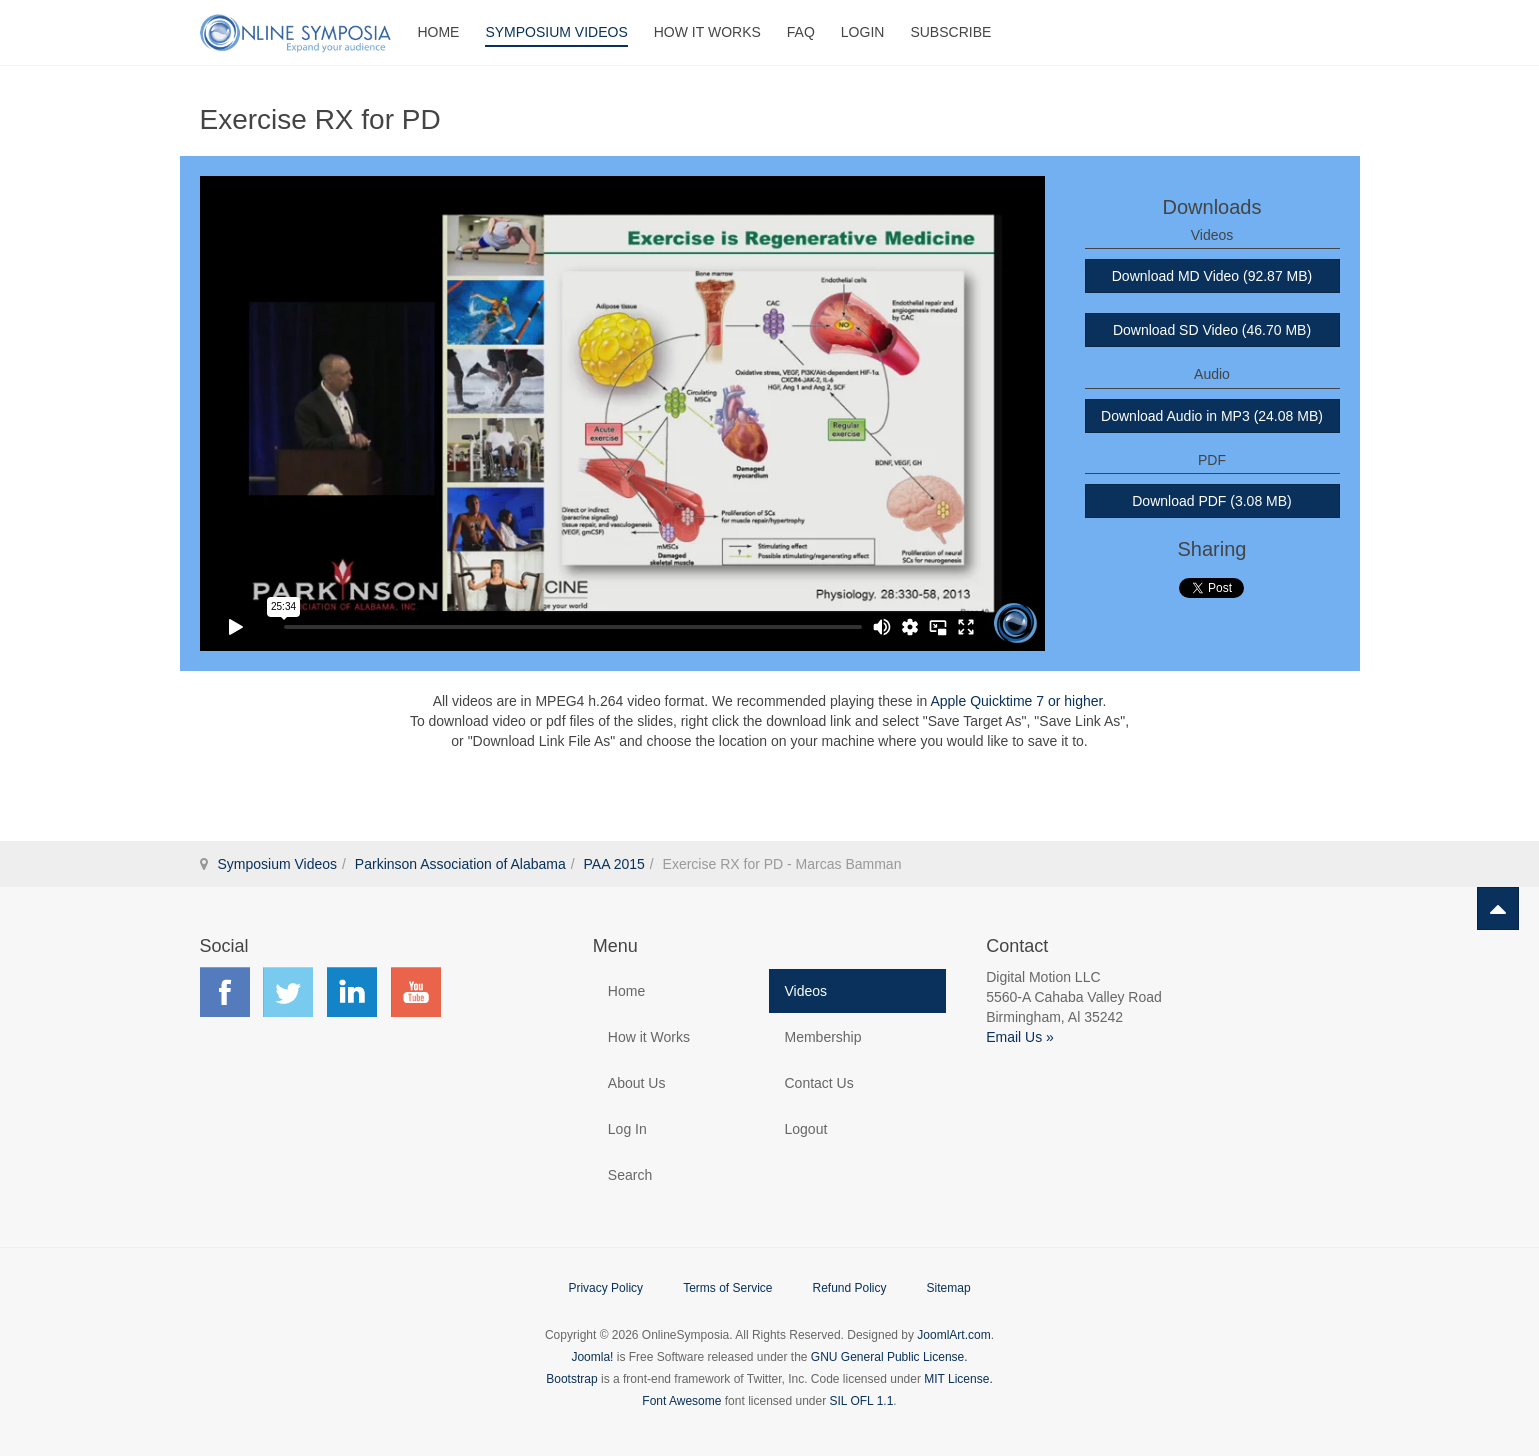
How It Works (707, 32)
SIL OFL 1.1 (862, 1401)
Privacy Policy (605, 1288)
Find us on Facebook (225, 992)
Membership (822, 1037)
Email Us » (1020, 1037)
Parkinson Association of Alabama (460, 864)
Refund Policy (849, 1288)
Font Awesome (681, 1401)
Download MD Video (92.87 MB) (1212, 276)
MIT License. (958, 1379)
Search (630, 1175)
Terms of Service (727, 1288)
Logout (805, 1129)
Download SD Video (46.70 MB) (1212, 330)
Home (438, 32)
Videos (805, 991)
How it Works (649, 1037)
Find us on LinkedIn (352, 992)
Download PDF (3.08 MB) (1212, 501)
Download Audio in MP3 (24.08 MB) (1212, 416)
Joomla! (592, 1357)
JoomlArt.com (953, 1335)
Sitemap (949, 1288)
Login (863, 32)
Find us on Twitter (288, 992)
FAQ (801, 32)
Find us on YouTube (416, 992)
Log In (627, 1129)
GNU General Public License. (889, 1357)
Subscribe (950, 32)
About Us (637, 1083)
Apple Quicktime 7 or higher (1016, 701)
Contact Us (818, 1083)
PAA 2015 (614, 864)
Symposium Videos (556, 32)
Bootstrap (571, 1379)
